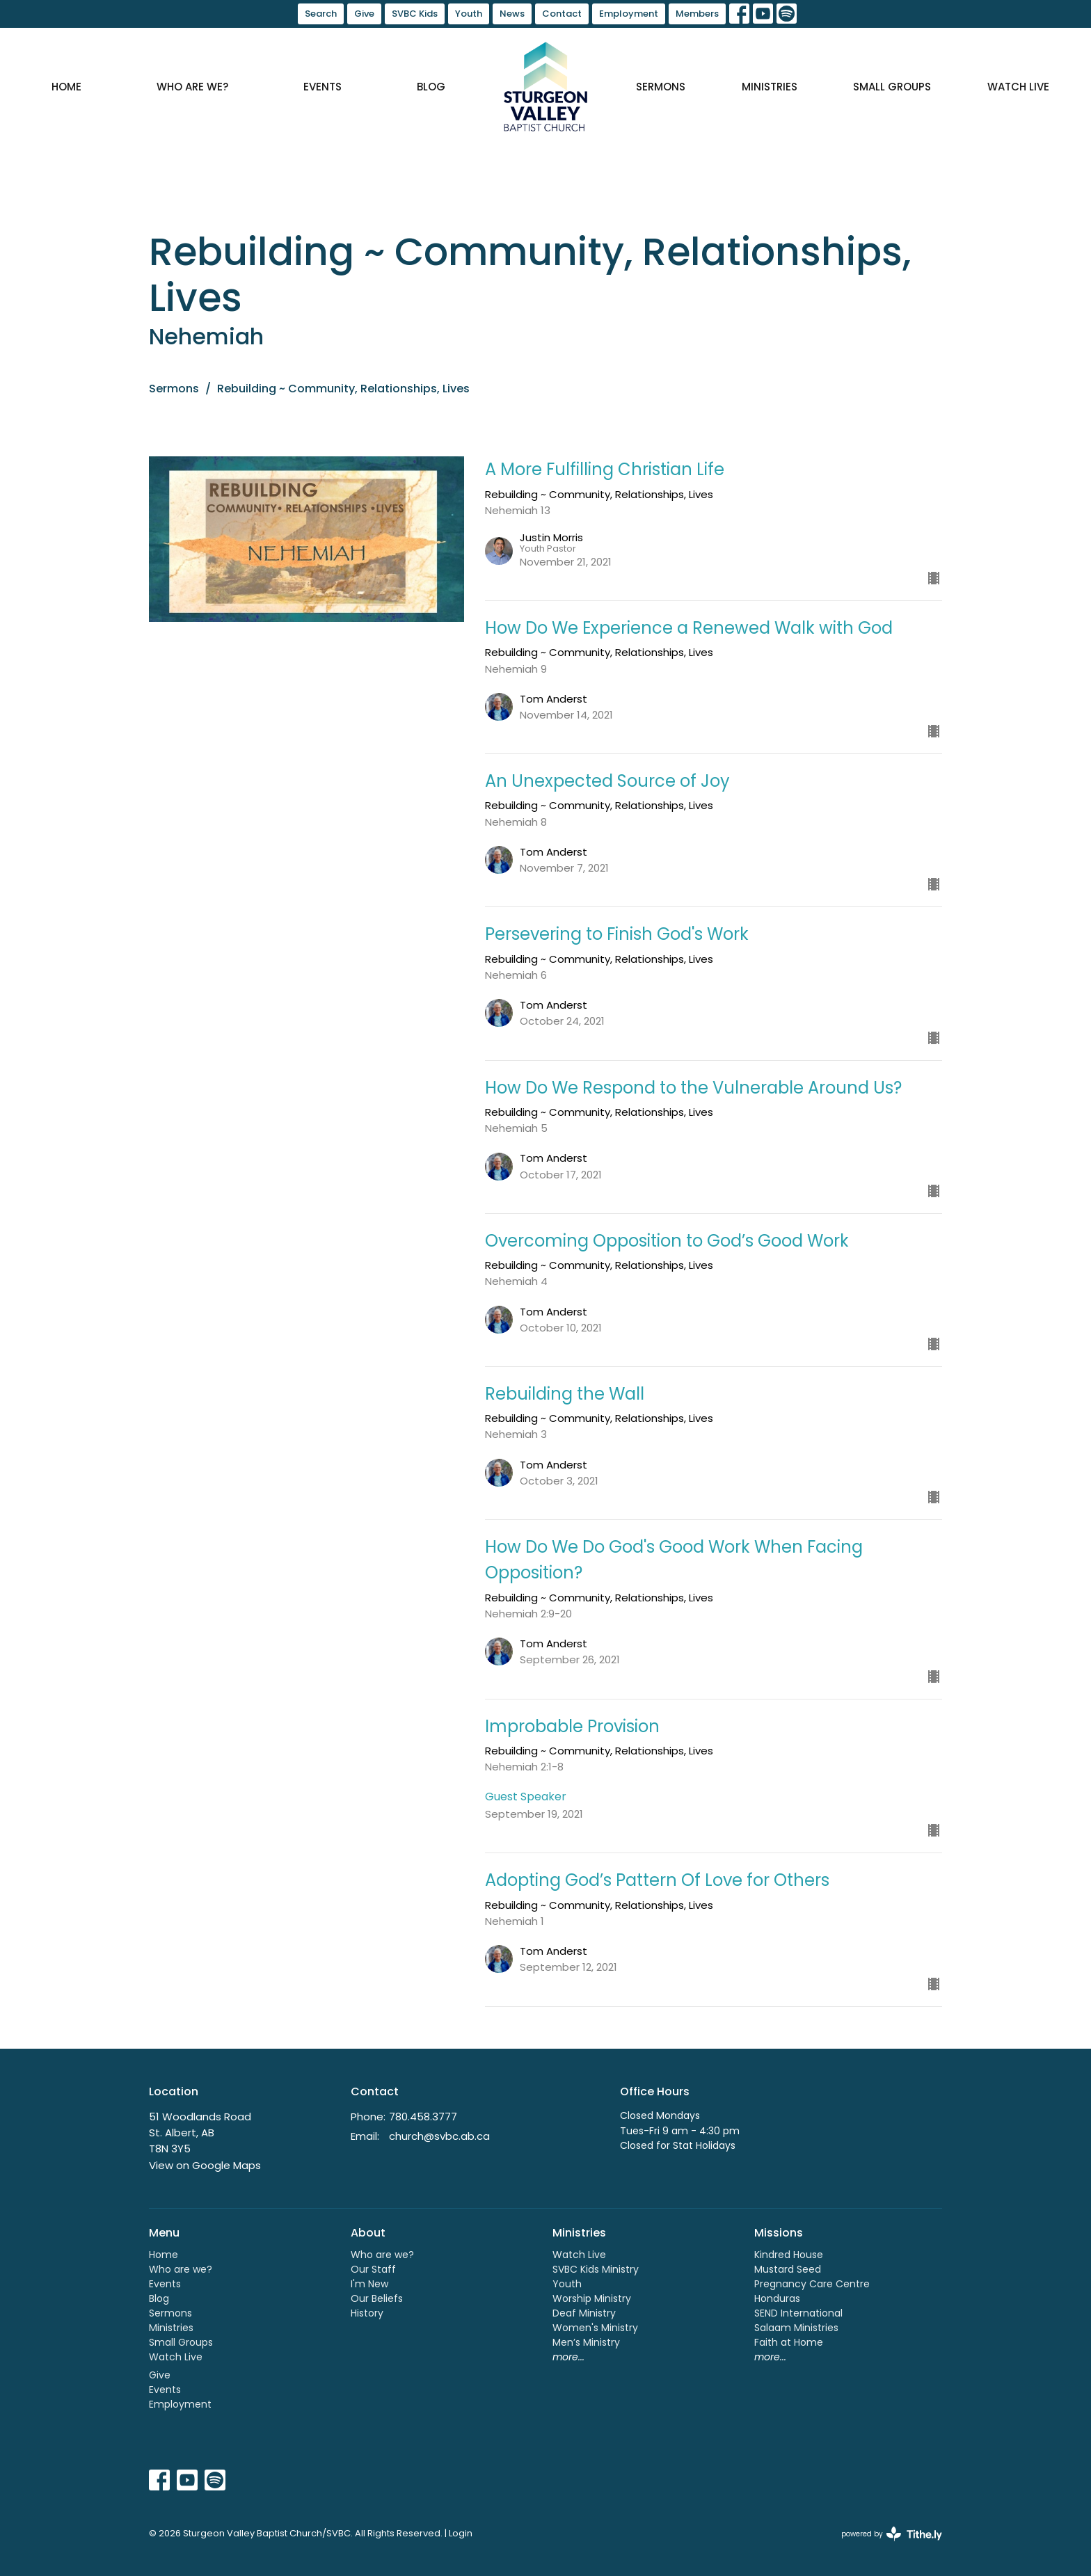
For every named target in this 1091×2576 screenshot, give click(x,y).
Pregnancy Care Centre (812, 2284)
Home (66, 86)
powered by (891, 2534)
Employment (628, 13)
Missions (778, 2233)
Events (322, 86)
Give (364, 13)
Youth (468, 13)
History (367, 2313)
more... (568, 2357)
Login (460, 2533)
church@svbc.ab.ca (439, 2136)
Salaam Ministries (796, 2328)
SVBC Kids (415, 13)
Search (321, 13)
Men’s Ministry (586, 2342)
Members (697, 13)
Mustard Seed (787, 2269)
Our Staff (373, 2269)
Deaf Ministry (584, 2313)
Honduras (777, 2298)
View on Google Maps (205, 2165)
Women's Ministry (595, 2328)
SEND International (798, 2313)
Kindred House (788, 2255)
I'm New (369, 2284)
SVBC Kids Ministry (595, 2269)
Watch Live (1018, 86)
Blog (431, 86)
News (512, 13)
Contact (562, 13)
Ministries (769, 86)
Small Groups (892, 86)
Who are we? (192, 86)
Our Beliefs (377, 2298)
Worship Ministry (591, 2298)
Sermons (660, 86)
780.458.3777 (423, 2116)
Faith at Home (788, 2342)
